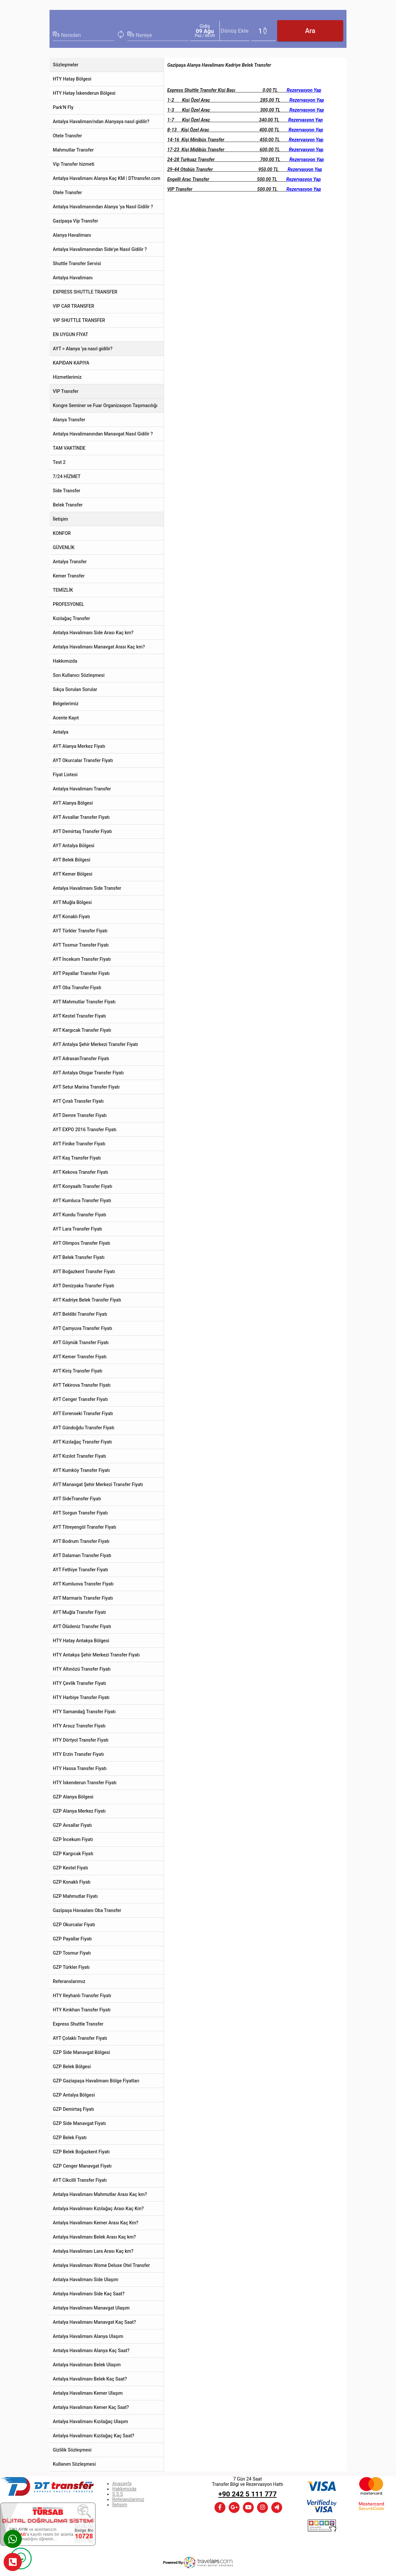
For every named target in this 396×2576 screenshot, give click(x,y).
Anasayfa (121, 2483)
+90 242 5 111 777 (247, 2494)
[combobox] (87, 35)
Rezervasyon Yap (304, 90)
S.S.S (117, 2494)
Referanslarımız (128, 2499)
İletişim (119, 2504)
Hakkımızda (124, 2488)
